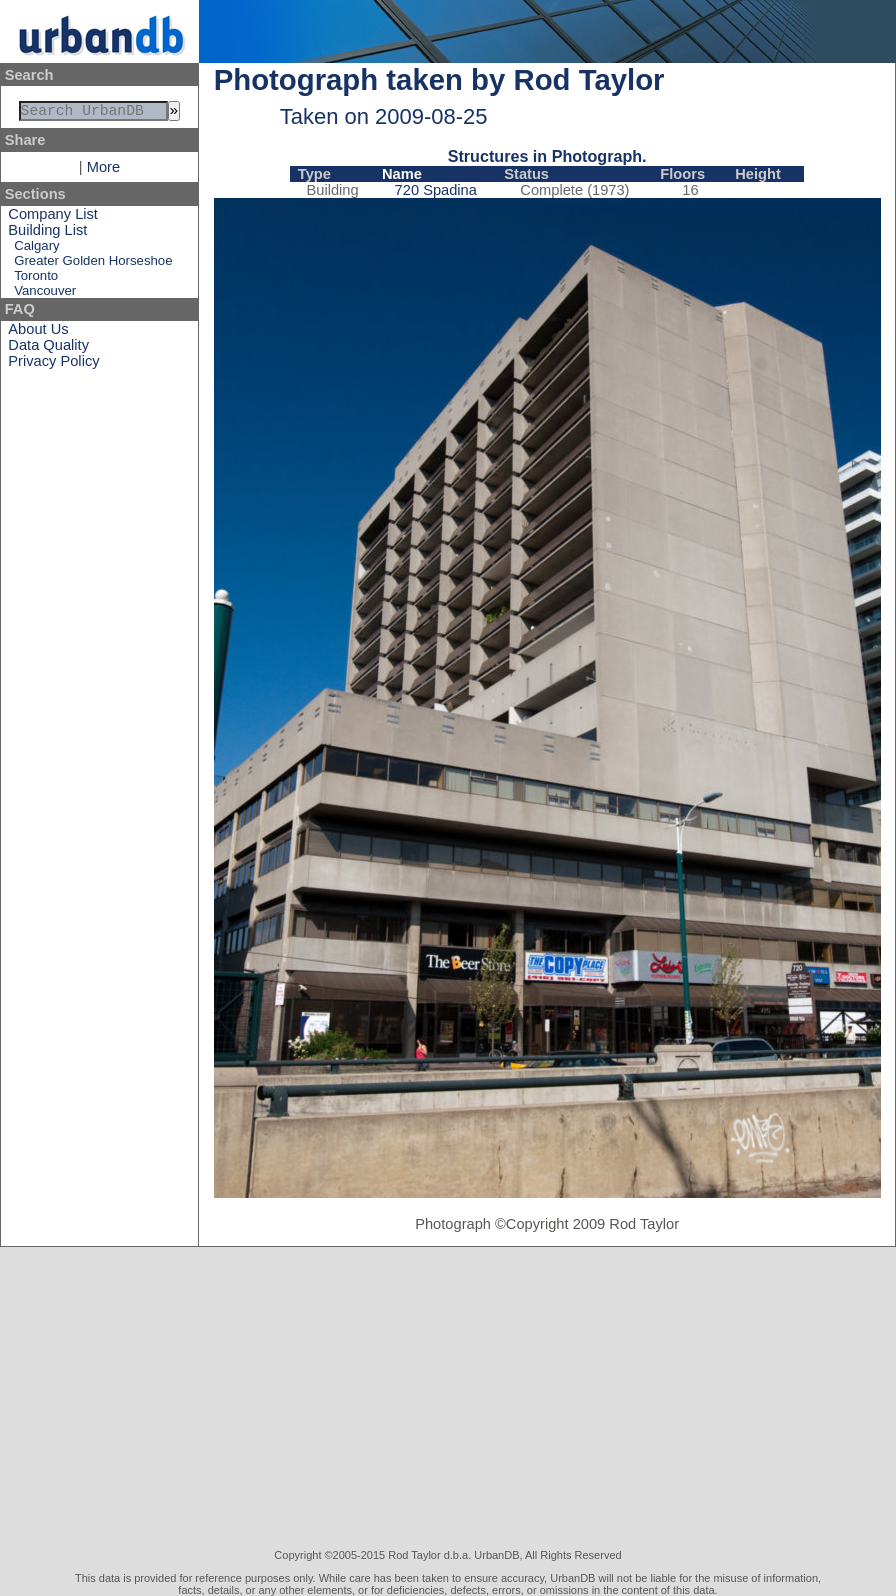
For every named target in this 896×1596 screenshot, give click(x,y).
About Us (38, 333)
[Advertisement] (448, 1398)
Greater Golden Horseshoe (93, 264)
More (103, 171)
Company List (53, 218)
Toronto (36, 279)
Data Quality (48, 349)
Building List (47, 234)
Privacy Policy (53, 365)
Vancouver (45, 294)
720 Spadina (436, 190)
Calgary (36, 249)
